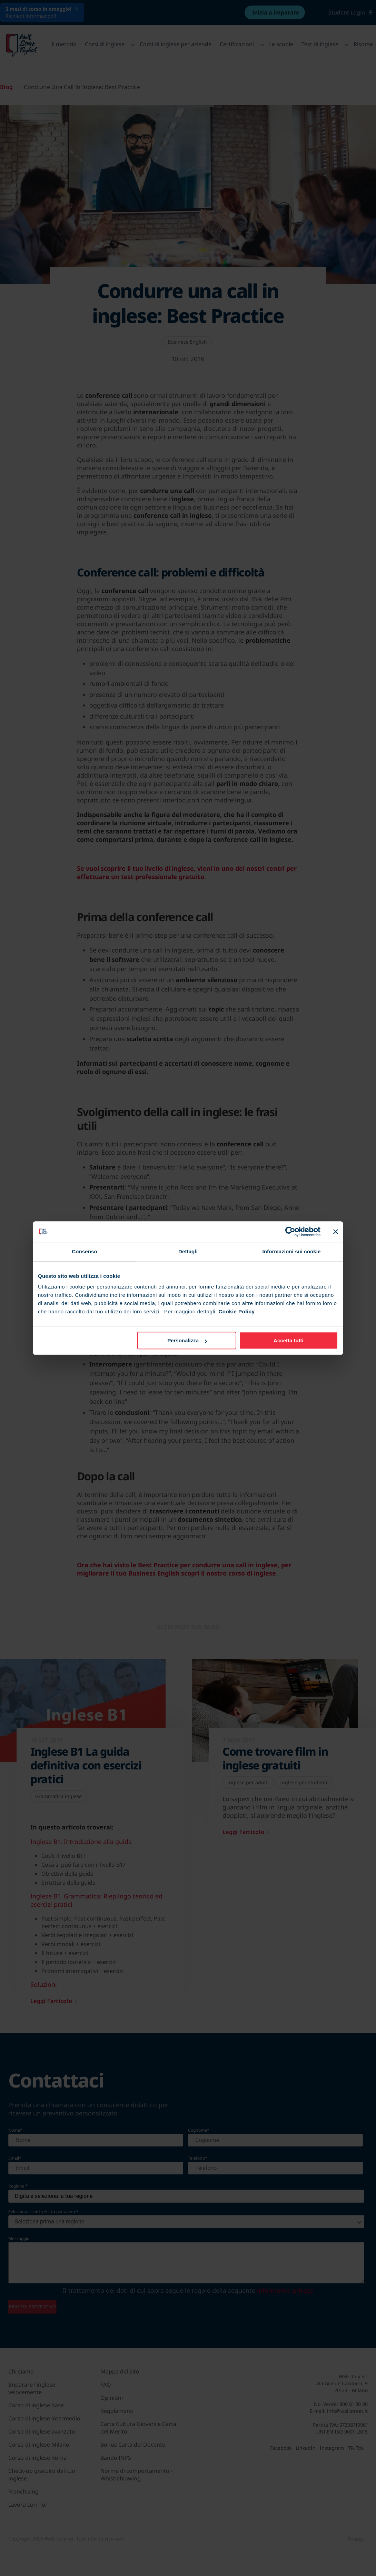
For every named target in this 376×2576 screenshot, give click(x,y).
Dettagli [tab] (188, 1251)
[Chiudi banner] (335, 1231)
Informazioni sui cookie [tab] (292, 1251)
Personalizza (187, 1340)
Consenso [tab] (84, 1251)
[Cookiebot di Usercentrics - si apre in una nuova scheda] (290, 1231)
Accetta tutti (289, 1340)
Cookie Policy (236, 1311)
